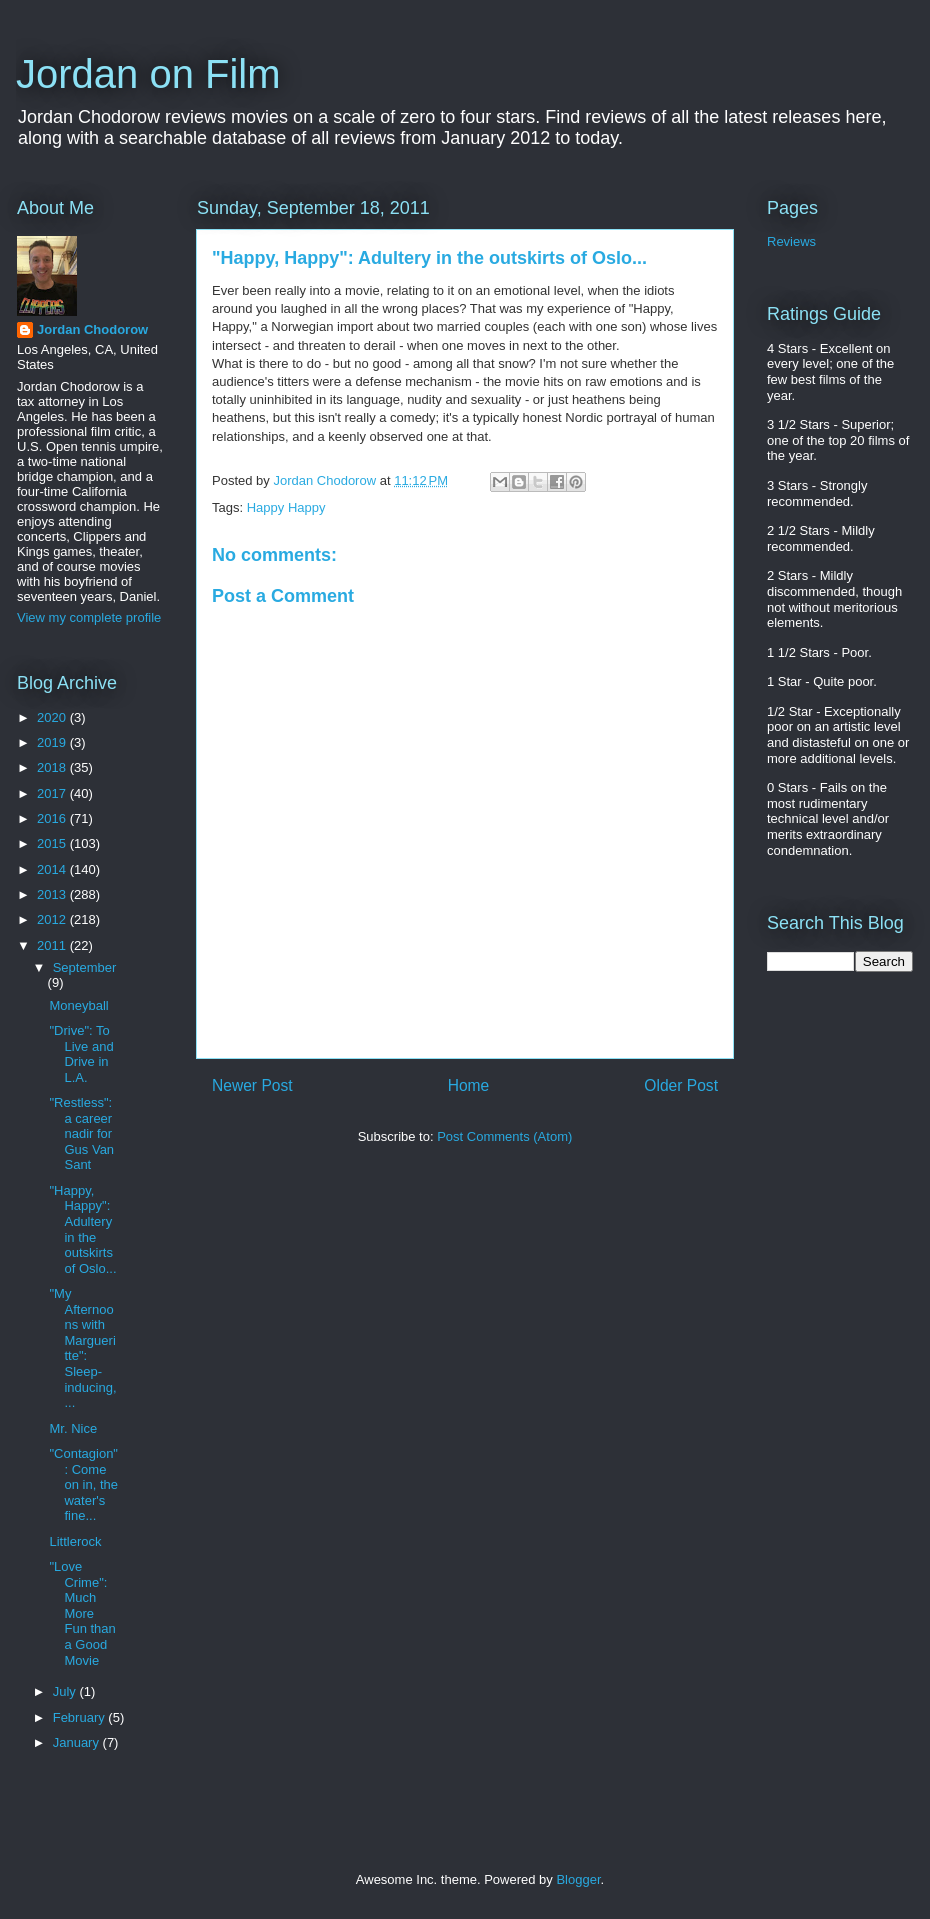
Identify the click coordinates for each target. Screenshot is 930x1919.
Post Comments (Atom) (504, 1136)
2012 (53, 919)
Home (469, 1085)
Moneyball (78, 1005)
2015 (53, 843)
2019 (53, 742)
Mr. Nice (73, 1428)
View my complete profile (89, 617)
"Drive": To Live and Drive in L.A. (81, 1054)
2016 (53, 818)
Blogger (578, 1879)
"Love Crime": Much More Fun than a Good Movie (82, 1613)
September (85, 967)
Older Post (681, 1085)
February (81, 1717)
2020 (53, 717)
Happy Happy (286, 507)
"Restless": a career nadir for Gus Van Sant (81, 1133)
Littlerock (75, 1541)
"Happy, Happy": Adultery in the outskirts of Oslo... (82, 1229)
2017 (53, 793)
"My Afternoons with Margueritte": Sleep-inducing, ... (82, 1348)
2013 (53, 894)
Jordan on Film (148, 74)
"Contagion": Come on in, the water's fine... (83, 1484)
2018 (53, 767)
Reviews (791, 241)
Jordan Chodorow (92, 329)
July (66, 1691)
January (78, 1742)
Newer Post (252, 1085)
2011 (53, 945)
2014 (53, 869)
